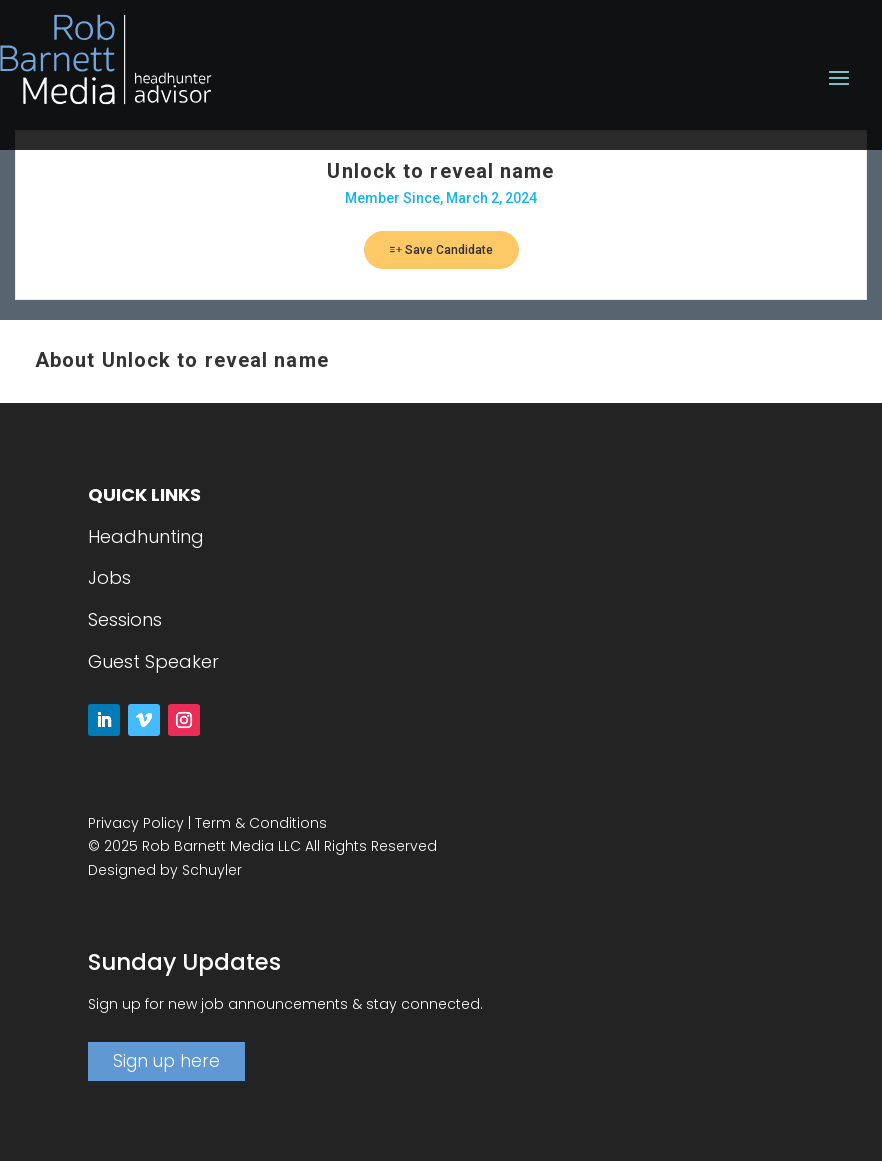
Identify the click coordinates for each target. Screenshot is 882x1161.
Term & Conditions (261, 823)
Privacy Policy (136, 823)
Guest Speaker (153, 661)
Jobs (109, 577)
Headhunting (146, 536)
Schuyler (212, 870)
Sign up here (166, 1061)
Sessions (125, 619)
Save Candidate (441, 250)
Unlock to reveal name (440, 171)
